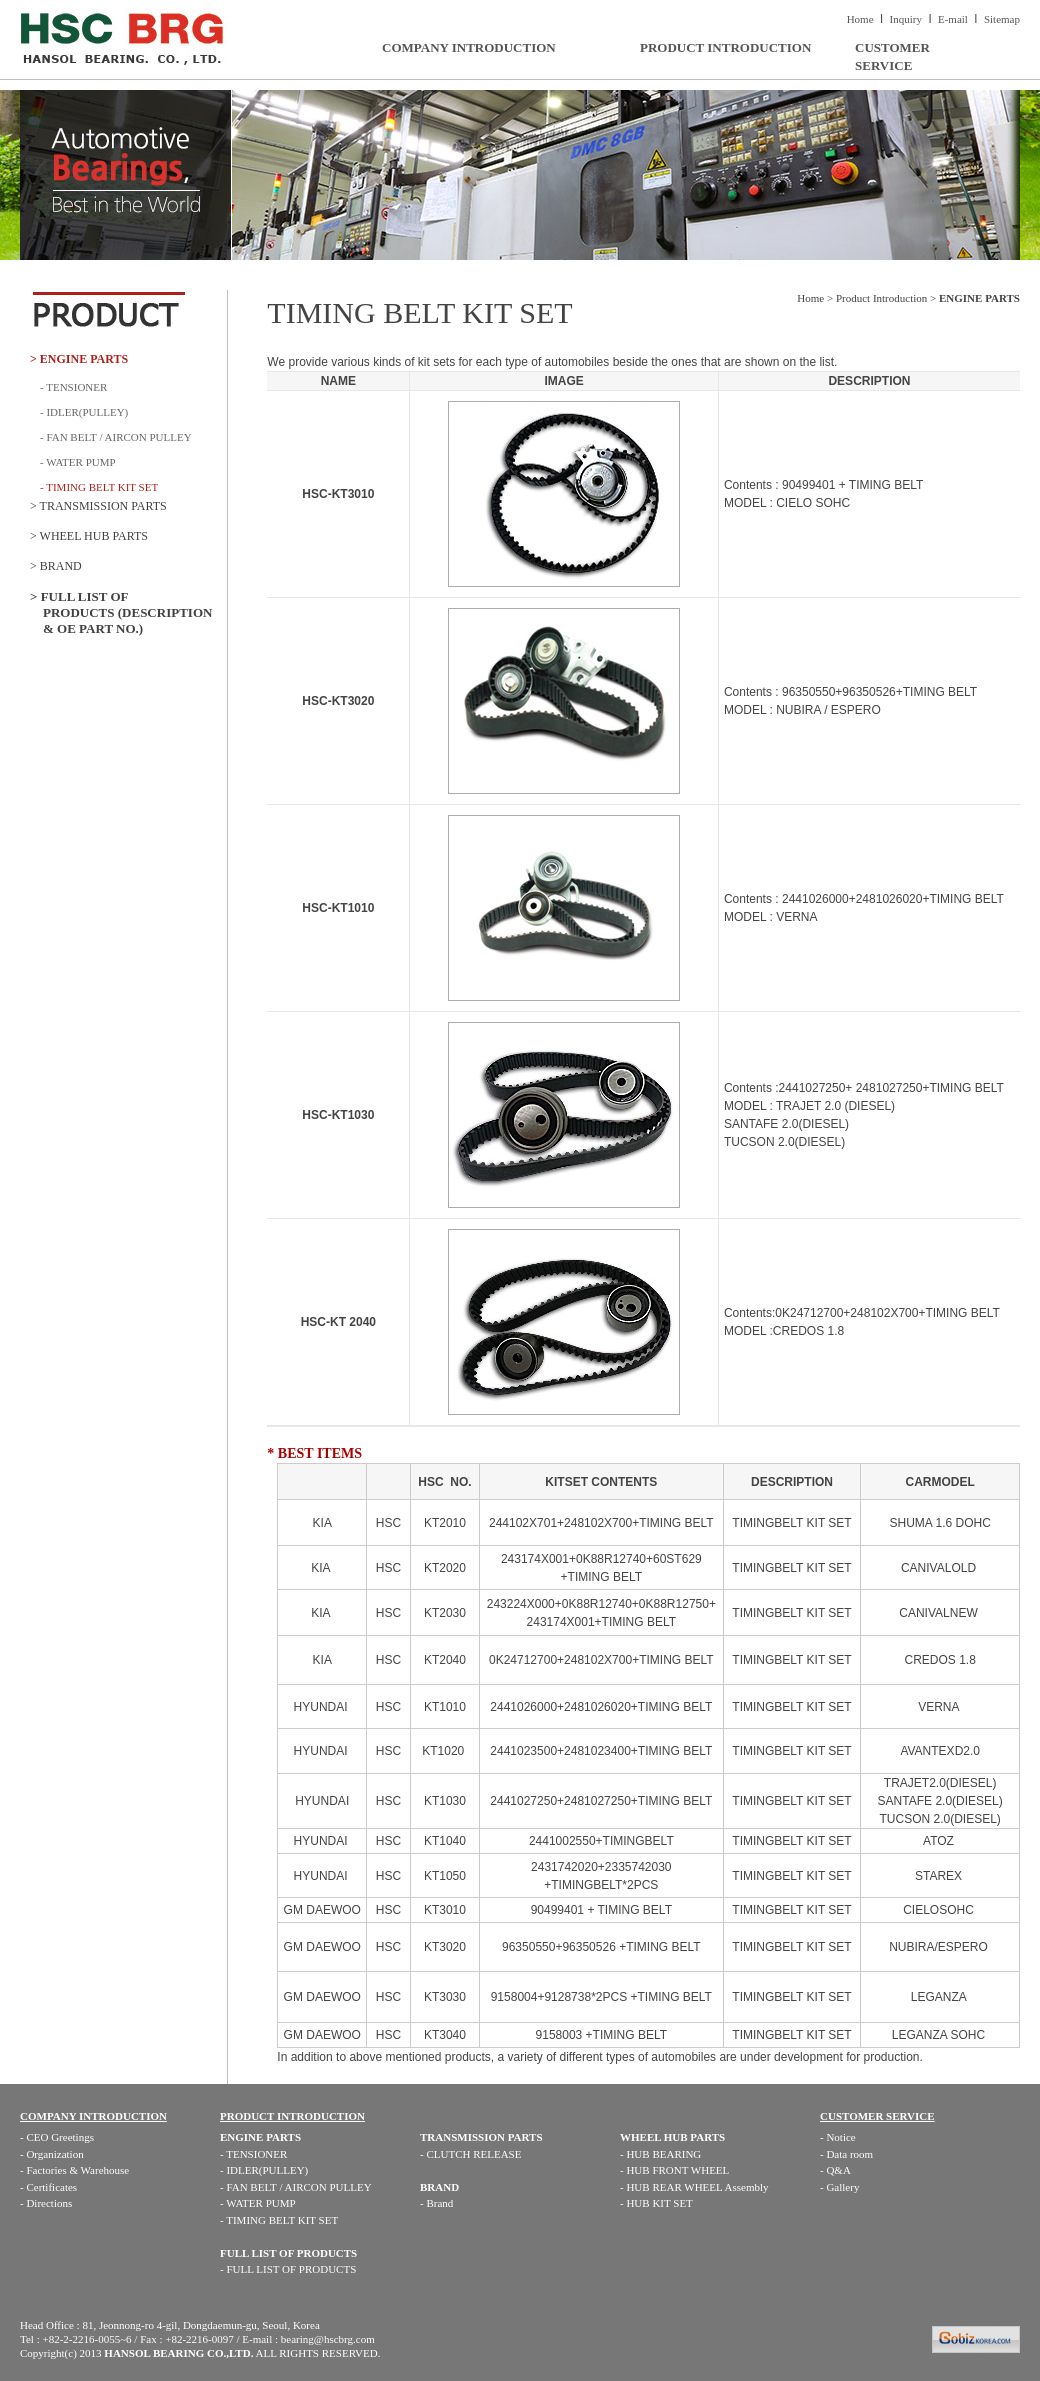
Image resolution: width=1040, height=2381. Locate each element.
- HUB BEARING (660, 2154)
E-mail (953, 19)
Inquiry (906, 19)
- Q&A (835, 2170)
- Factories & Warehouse (74, 2170)
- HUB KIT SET (656, 2203)
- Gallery (839, 2187)
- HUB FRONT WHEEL (674, 2170)
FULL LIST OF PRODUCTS (288, 2253)
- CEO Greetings (57, 2137)
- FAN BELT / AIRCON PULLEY (116, 437)
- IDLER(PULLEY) (84, 412)
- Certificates (48, 2187)
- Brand (436, 2203)
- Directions (46, 2203)
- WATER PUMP (78, 462)
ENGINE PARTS (260, 2137)
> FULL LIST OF (128, 613)
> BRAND (56, 566)
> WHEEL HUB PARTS (89, 536)
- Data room (846, 2154)
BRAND (439, 2187)
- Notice (838, 2137)
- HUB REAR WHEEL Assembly (694, 2187)
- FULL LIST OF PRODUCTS (288, 2269)
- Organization (52, 2154)
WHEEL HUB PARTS (672, 2137)
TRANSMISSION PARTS (481, 2137)
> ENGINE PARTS (79, 359)
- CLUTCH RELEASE (470, 2154)
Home (860, 19)
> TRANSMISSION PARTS (98, 506)
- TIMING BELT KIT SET (279, 2220)
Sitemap (1002, 19)
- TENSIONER (73, 387)
